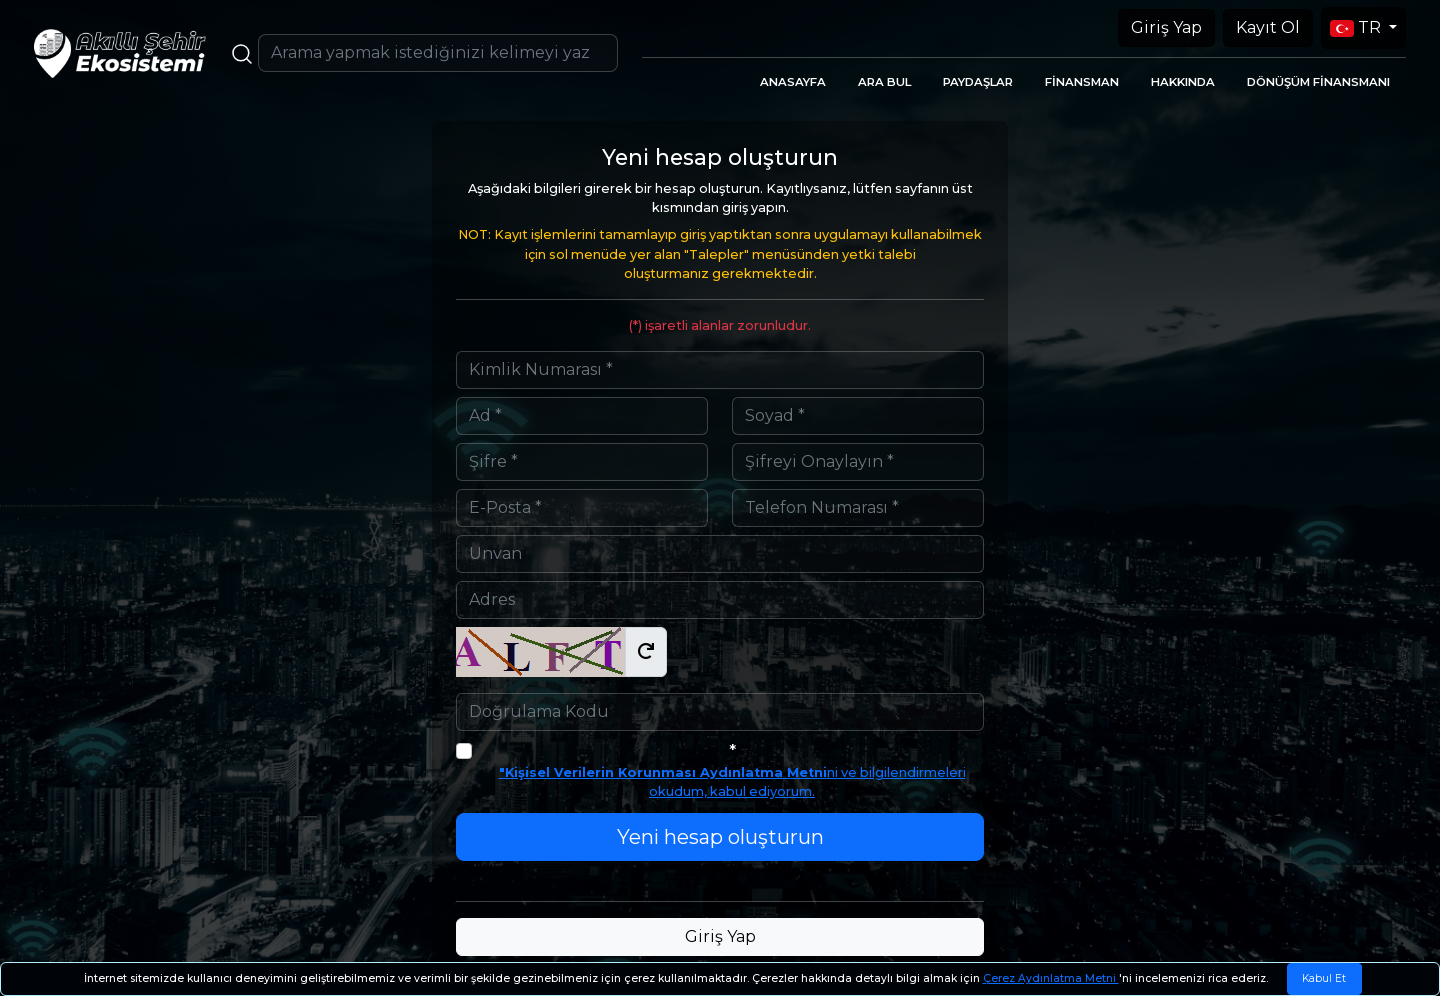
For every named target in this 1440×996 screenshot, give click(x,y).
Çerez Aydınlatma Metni (1051, 978)
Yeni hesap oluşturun (720, 837)
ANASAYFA (793, 82)
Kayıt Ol (1268, 27)
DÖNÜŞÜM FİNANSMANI (1318, 82)
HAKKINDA (1183, 82)
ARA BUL (884, 82)
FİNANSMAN (1082, 82)
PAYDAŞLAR (978, 82)
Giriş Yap (1166, 27)
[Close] (1324, 979)
